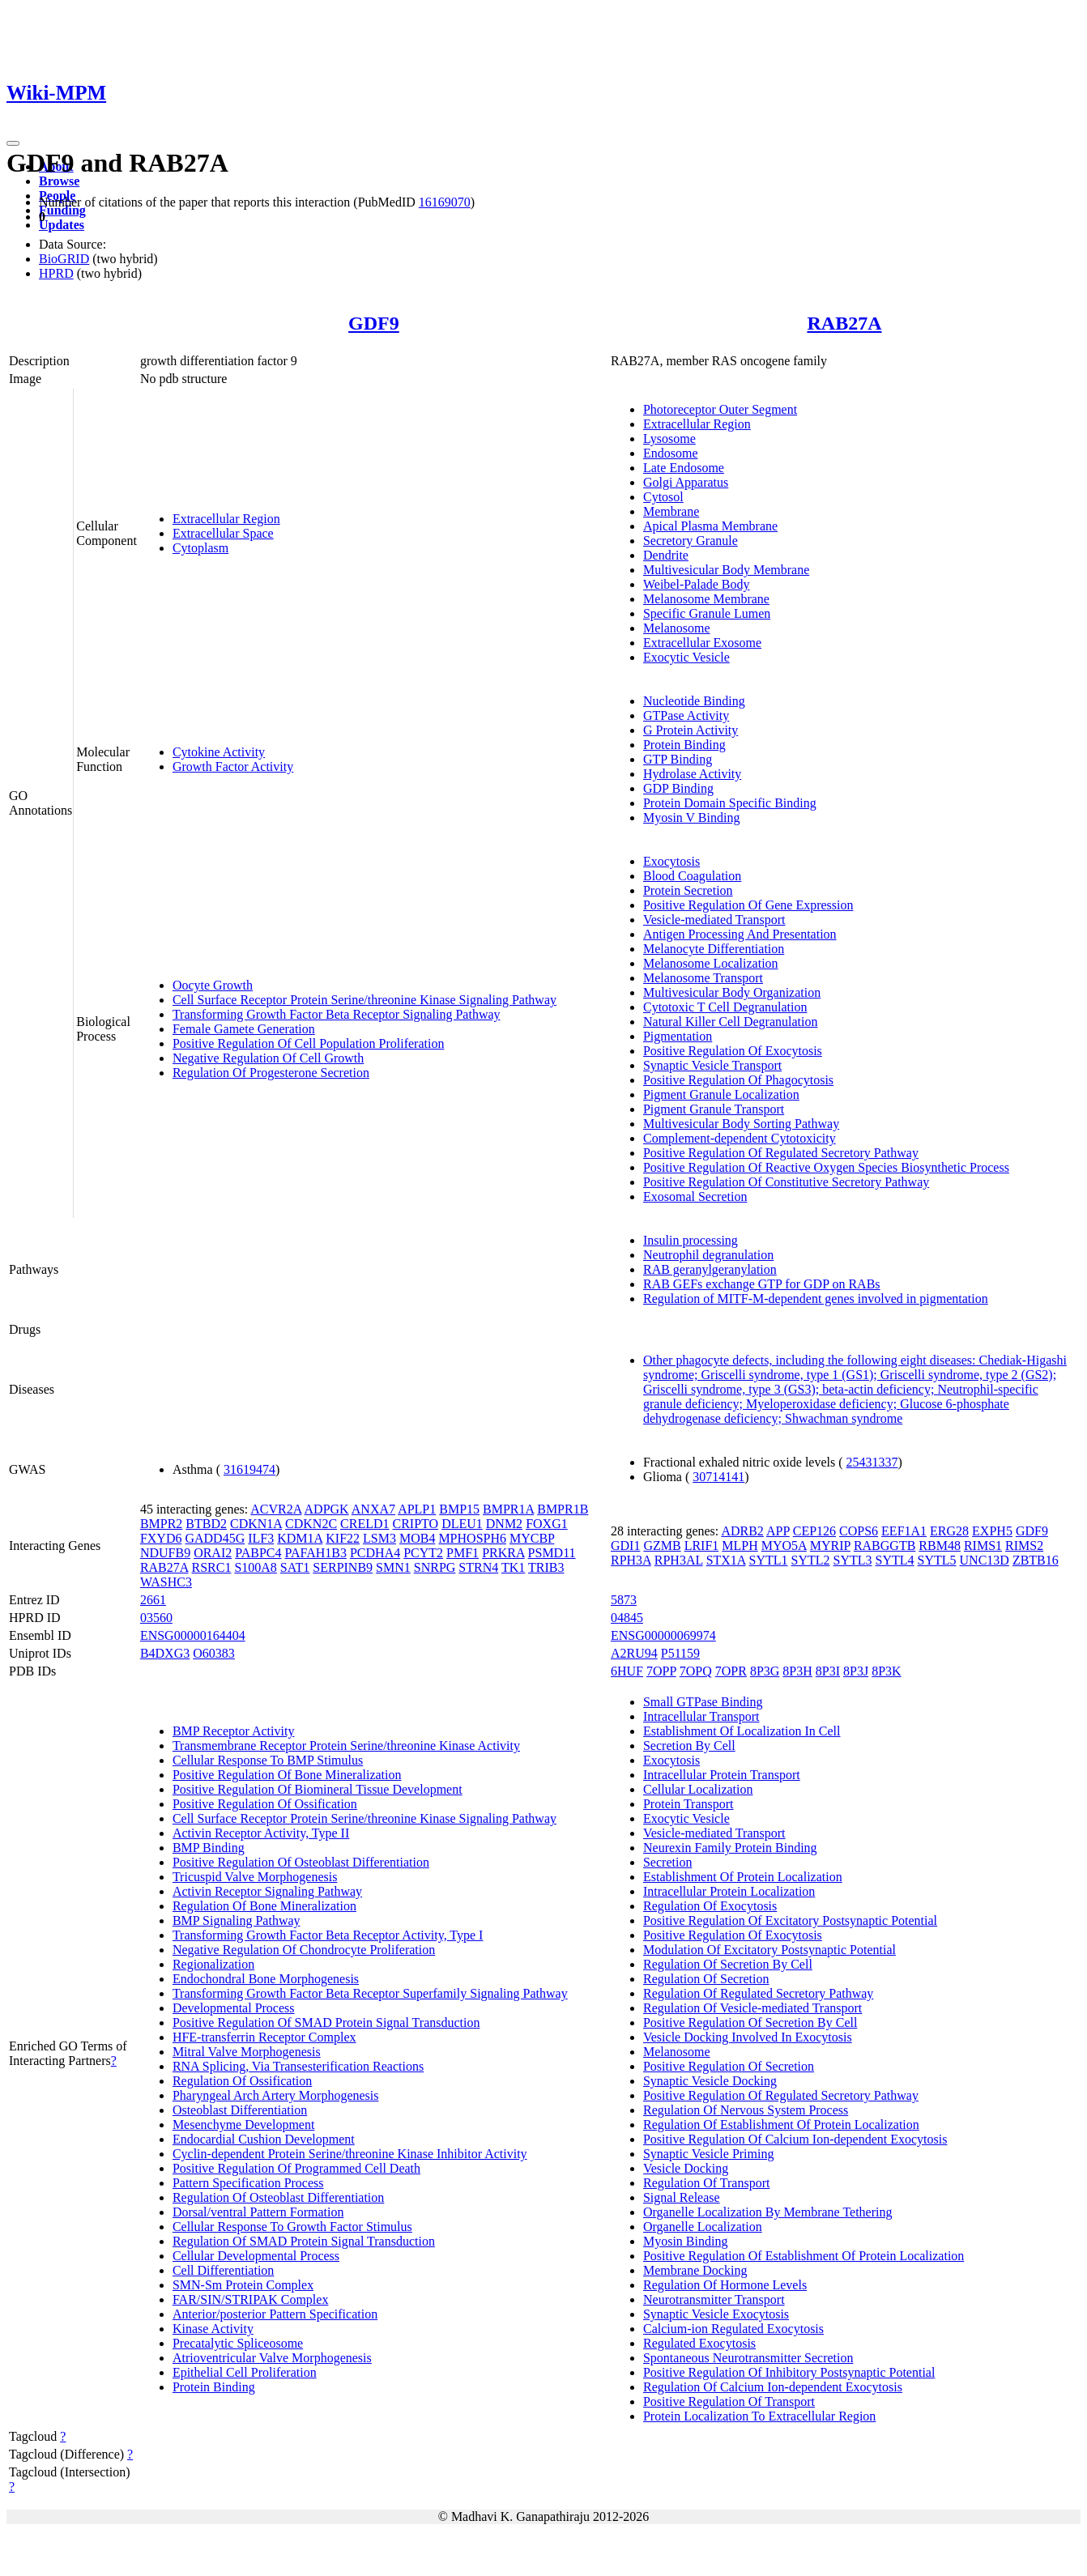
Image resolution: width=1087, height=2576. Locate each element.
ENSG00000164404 (192, 1635)
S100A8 (255, 1567)
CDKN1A (256, 1524)
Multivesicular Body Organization (732, 992)
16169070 (445, 202)
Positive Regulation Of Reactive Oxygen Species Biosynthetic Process (826, 1167)
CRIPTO (416, 1524)
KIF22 (343, 1538)
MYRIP (830, 1545)
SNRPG (435, 1567)
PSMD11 (552, 1553)
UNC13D (984, 1560)
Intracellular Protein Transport (721, 1775)
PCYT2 (423, 1553)
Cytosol (663, 497)
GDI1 (625, 1545)
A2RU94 (634, 1653)
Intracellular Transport (701, 1716)
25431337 (872, 1462)
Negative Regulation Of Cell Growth (268, 1058)
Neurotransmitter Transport (714, 2299)
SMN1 (393, 1567)
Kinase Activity (213, 2328)
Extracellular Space (223, 533)
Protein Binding (684, 745)
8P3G (764, 1671)
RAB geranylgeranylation (710, 1269)
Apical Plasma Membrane (710, 526)
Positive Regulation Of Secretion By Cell (750, 2022)
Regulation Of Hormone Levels (725, 2285)
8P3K (886, 1671)
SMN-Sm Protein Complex (243, 2285)
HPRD (56, 273)
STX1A (726, 1560)
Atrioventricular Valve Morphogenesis (272, 2358)
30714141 (718, 1477)
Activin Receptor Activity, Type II (261, 1833)
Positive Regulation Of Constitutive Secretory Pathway (786, 1182)
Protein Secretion (688, 890)
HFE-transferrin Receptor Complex (264, 2037)
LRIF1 (701, 1545)
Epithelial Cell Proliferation (245, 2372)
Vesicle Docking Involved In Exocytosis (747, 2037)
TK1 (513, 1567)
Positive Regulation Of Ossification (265, 1804)
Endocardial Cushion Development (264, 2139)
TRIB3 (546, 1567)
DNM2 (504, 1524)
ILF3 (261, 1538)
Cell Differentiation (223, 2270)
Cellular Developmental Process (256, 2256)
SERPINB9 (343, 1567)
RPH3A (631, 1560)
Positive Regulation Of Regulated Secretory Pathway (781, 1153)
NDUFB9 (165, 1553)
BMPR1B (562, 1509)
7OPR (731, 1671)
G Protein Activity (690, 730)
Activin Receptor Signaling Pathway (267, 1891)
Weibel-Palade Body (696, 584)
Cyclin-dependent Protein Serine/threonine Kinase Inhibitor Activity (350, 2154)
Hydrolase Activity (692, 774)
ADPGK (327, 1509)
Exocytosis (671, 861)
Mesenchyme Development (244, 2124)
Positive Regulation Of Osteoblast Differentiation (301, 1862)
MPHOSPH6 (472, 1538)
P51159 (680, 1653)
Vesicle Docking (685, 2168)
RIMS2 (1024, 1545)
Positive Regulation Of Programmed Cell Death (296, 2168)
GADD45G (215, 1538)
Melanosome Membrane (706, 599)
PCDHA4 (375, 1553)
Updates (61, 225)
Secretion (667, 1862)
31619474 (249, 1469)
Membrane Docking (695, 2270)
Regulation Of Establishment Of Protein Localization (781, 2124)
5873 (624, 1600)
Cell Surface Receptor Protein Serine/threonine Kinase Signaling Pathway (364, 1000)
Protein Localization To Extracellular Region (759, 2416)
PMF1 (462, 1553)
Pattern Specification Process (248, 2183)
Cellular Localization (698, 1789)
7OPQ (696, 1671)
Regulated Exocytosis (699, 2343)
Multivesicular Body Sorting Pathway (741, 1123)
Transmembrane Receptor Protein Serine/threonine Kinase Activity (346, 1745)
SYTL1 (768, 1560)
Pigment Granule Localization (721, 1094)
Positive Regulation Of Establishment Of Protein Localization (803, 2256)
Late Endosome (683, 468)
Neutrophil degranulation (708, 1255)
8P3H (797, 1671)
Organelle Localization (702, 2226)
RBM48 (940, 1545)
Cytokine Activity (219, 752)
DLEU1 (462, 1524)
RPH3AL (678, 1560)
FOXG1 (547, 1524)
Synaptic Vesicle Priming (708, 2154)
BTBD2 (206, 1524)
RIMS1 (983, 1545)
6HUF (627, 1671)
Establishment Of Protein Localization (742, 1877)
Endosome (670, 453)
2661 (153, 1600)
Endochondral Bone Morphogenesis (266, 1979)
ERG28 (949, 1531)
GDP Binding (678, 788)
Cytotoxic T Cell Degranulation (725, 1007)
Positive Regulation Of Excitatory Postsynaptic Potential (790, 1920)
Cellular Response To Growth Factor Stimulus (292, 2226)
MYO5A (784, 1545)
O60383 (214, 1653)
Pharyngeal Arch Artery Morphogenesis (276, 2095)
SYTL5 (937, 1560)
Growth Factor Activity (233, 766)
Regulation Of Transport (706, 2183)
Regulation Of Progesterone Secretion (271, 1072)
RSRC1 (211, 1567)
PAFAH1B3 (315, 1553)
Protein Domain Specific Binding (729, 803)
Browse (59, 181)
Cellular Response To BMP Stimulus (268, 1760)
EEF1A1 (904, 1531)
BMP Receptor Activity (234, 1731)
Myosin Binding (685, 2241)
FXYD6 (161, 1538)
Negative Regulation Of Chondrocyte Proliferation (304, 1949)
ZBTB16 (1035, 1560)
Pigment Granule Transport (713, 1109)
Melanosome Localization (710, 963)
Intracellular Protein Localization (729, 1891)
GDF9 (373, 323)
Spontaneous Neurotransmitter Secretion (748, 2358)
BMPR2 (161, 1524)
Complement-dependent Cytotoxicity (739, 1138)
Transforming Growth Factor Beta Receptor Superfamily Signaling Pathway (370, 1993)
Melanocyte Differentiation (713, 949)
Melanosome (676, 628)
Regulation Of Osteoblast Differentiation (278, 2197)
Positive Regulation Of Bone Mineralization (287, 1775)
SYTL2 (810, 1560)
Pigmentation (677, 1036)
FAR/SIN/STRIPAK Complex (250, 2299)
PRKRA (503, 1553)
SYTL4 (895, 1560)
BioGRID (64, 259)
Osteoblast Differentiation (240, 2110)
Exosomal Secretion (695, 1196)
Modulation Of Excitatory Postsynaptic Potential (769, 1949)
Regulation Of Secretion (706, 1979)
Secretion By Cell (689, 1745)
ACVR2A (275, 1509)
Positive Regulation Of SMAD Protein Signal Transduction (326, 2022)
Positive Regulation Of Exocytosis (732, 1051)
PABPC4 (258, 1553)
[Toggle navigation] (12, 143)
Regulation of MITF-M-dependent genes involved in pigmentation (815, 1298)
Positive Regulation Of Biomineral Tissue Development (318, 1789)
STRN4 (478, 1567)
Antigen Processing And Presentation (740, 934)
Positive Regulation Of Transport (729, 2401)
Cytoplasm (200, 548)
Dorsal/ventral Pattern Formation (258, 2212)
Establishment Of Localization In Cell (742, 1731)
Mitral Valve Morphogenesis (247, 2052)
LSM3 (379, 1538)
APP (778, 1531)
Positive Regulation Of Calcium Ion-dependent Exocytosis (795, 2139)
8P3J (855, 1671)
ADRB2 (742, 1531)
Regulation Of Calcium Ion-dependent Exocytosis (772, 2387)
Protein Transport (688, 1804)
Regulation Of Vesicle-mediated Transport (752, 2008)
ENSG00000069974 (663, 1635)
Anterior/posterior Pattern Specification (275, 2314)
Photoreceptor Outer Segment (720, 409)
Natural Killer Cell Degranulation (730, 1021)
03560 (156, 1617)
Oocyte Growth (213, 985)
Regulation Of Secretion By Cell (727, 1964)
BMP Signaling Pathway (237, 1920)
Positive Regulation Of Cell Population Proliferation (309, 1043)
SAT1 (294, 1567)
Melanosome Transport (703, 978)
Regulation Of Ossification (242, 2081)
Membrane (671, 511)
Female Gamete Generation (244, 1029)
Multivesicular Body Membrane (726, 570)
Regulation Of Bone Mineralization (264, 1906)
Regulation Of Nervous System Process (745, 2110)
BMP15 (459, 1509)
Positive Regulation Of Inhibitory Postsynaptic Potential (789, 2372)
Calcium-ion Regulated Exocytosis (733, 2328)
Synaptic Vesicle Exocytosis (716, 2314)
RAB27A (844, 323)
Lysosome (669, 438)
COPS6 (858, 1531)
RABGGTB (884, 1545)
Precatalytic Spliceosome (238, 2343)
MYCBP (531, 1538)
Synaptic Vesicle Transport (712, 1065)
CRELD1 (364, 1524)
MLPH (739, 1545)
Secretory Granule (690, 540)
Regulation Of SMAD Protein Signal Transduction (304, 2241)
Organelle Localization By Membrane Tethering (768, 2212)
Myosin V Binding (691, 817)
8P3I (828, 1671)
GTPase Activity (686, 715)
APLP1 (417, 1509)
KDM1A (299, 1538)
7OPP (661, 1671)
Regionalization (213, 1964)
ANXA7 (373, 1509)
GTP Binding (677, 759)
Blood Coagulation (692, 876)
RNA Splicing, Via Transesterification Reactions (298, 2066)
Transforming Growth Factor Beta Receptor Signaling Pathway (337, 1014)
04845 (627, 1617)
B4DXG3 (165, 1653)
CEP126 (814, 1531)
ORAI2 (213, 1553)
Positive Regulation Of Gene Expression (748, 905)
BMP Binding (209, 1847)
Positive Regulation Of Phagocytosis (738, 1080)
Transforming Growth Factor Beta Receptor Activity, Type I (328, 1935)
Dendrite (665, 555)
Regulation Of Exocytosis (710, 1906)
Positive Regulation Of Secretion (728, 2066)
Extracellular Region (226, 519)
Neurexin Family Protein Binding (730, 1847)
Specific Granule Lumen (706, 613)
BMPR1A (508, 1509)
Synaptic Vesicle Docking (710, 2081)
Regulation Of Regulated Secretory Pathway (758, 1993)
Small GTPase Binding (703, 1702)
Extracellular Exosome (702, 642)
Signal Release (681, 2197)
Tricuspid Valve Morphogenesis (255, 1877)
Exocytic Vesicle (686, 657)
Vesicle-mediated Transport (714, 919)
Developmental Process (234, 2008)
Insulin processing (690, 1240)
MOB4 (417, 1538)
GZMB (661, 1545)
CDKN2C (311, 1524)
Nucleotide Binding (694, 701)
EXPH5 (992, 1531)
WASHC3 (166, 1582)
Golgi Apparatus (685, 482)
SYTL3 (852, 1560)
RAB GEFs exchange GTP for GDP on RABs (761, 1284)
